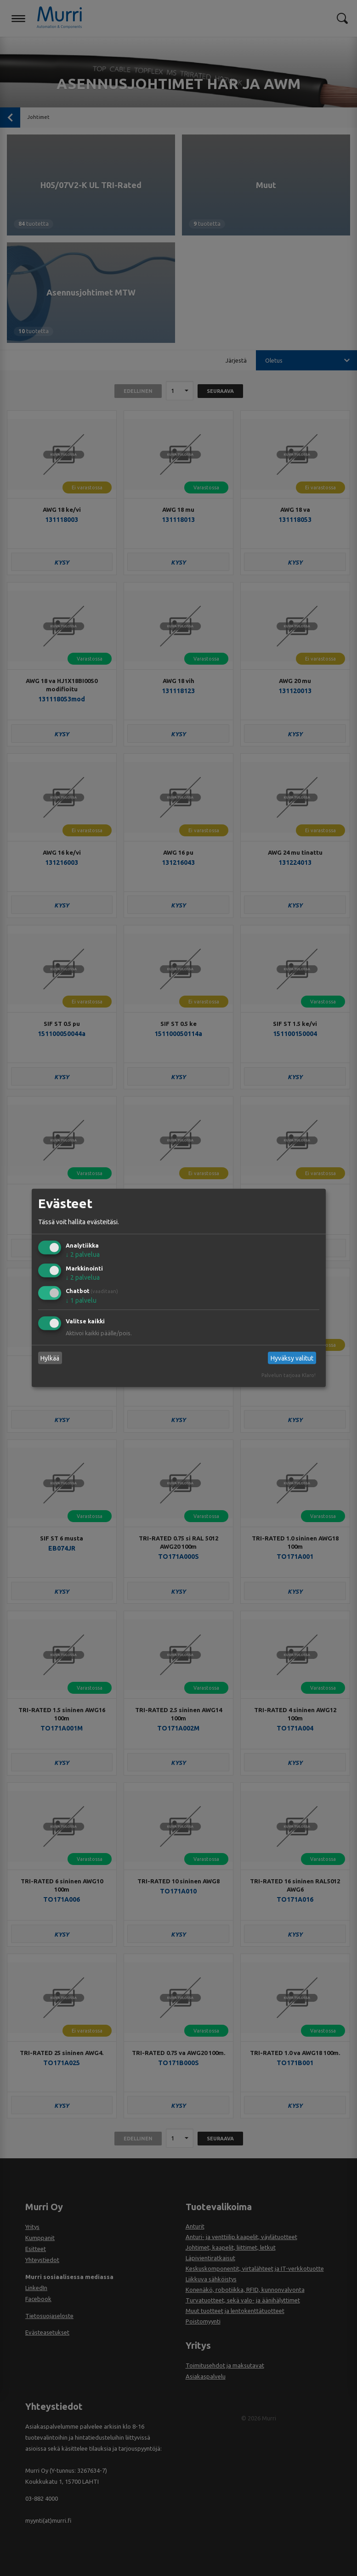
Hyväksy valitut (292, 1358)
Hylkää (49, 1358)
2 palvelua (83, 1254)
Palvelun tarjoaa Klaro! (288, 1375)
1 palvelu (81, 1300)
